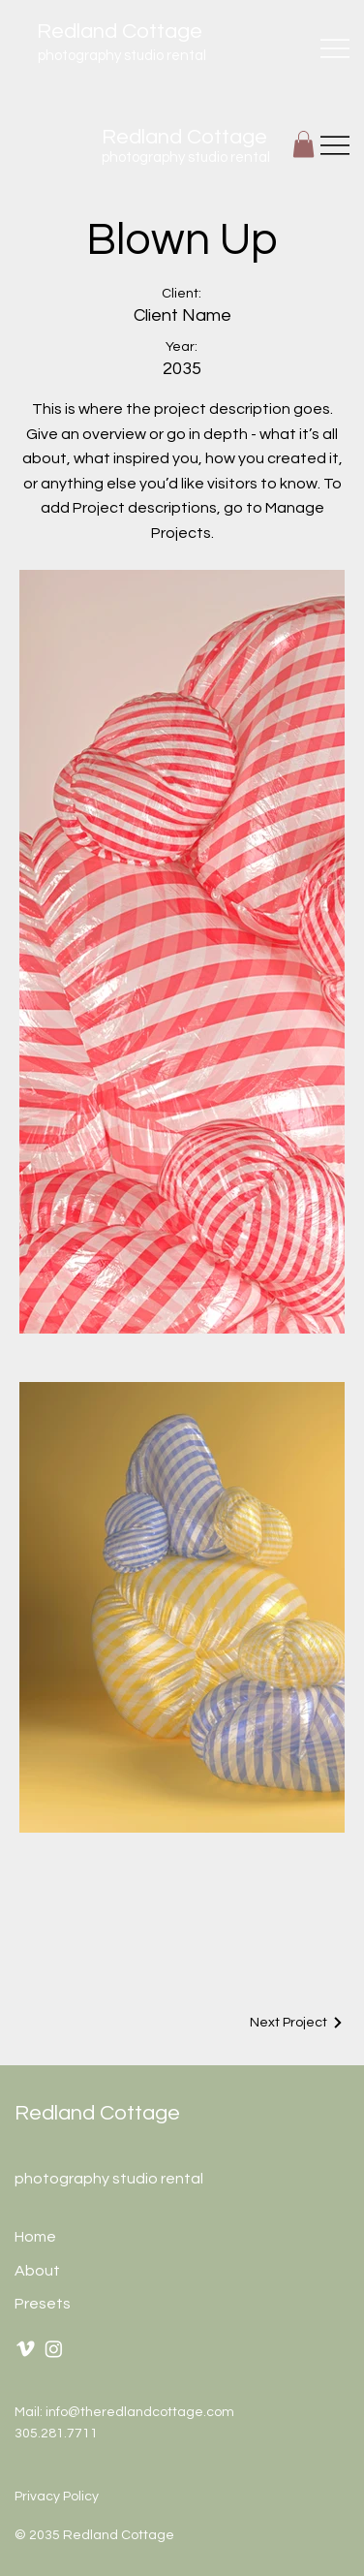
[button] (303, 144)
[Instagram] (54, 2349)
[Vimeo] (26, 2349)
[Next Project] (297, 2022)
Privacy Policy (57, 2496)
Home (35, 2237)
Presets (43, 2302)
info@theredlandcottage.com (140, 2412)
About (37, 2270)
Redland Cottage (97, 2113)
